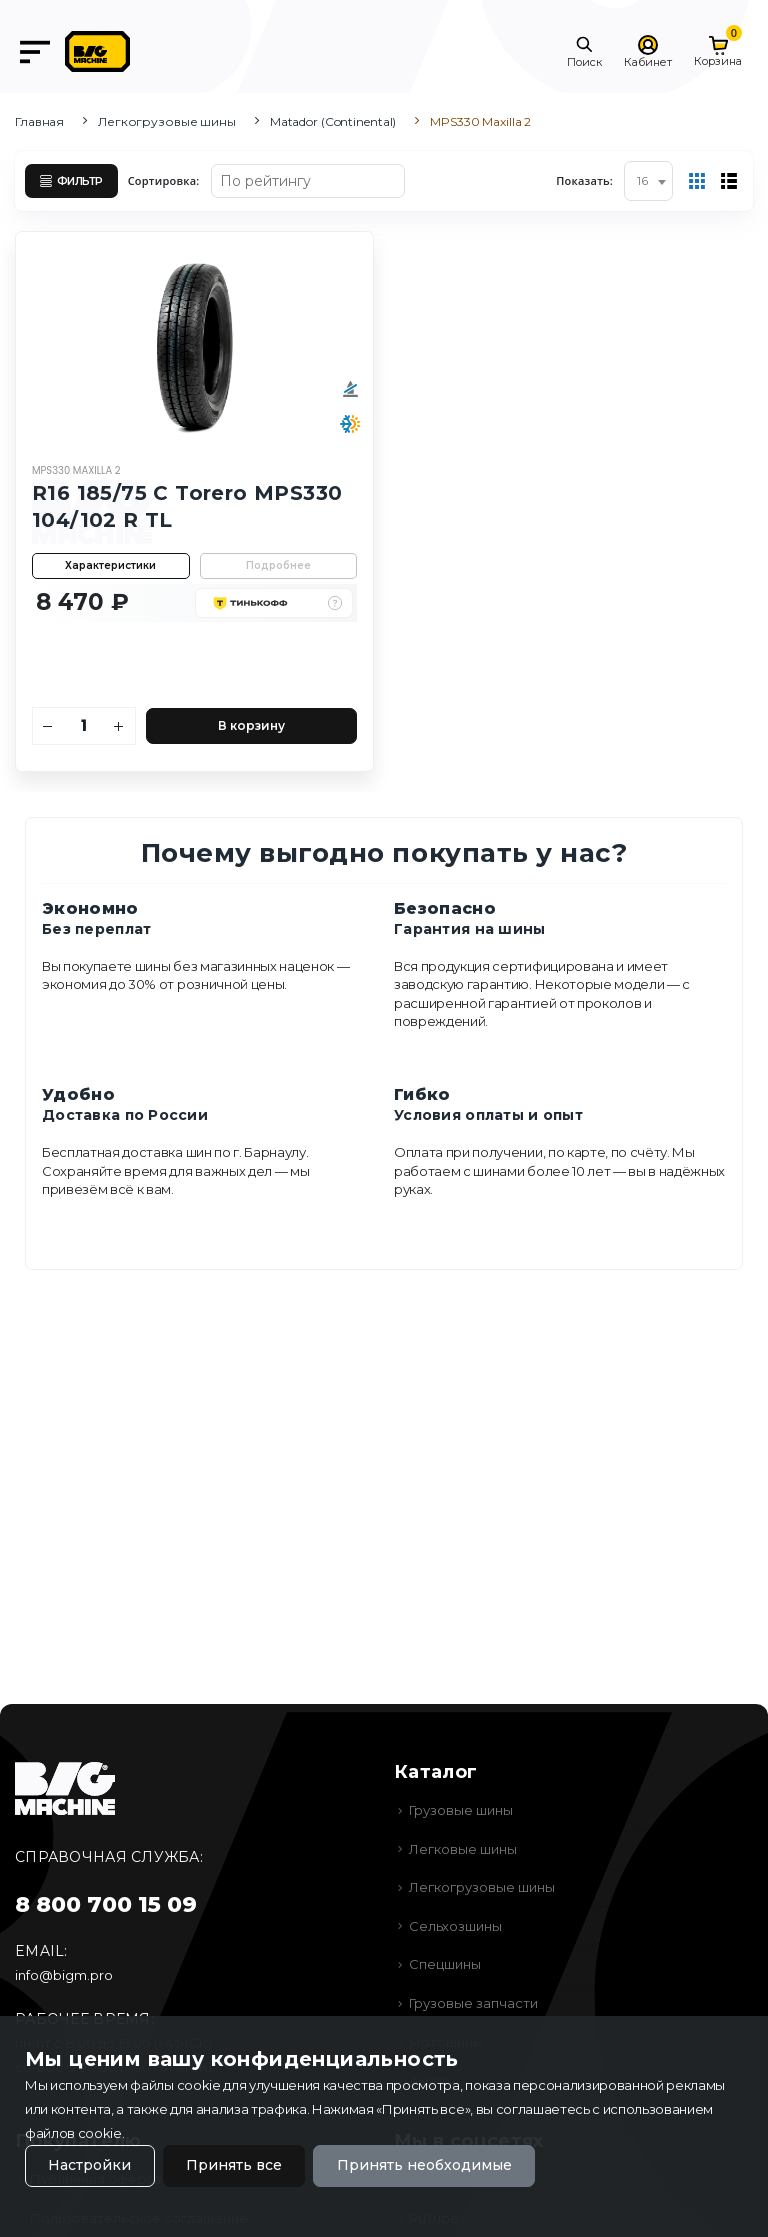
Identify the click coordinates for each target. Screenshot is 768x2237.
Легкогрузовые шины (167, 121)
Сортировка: (164, 180)
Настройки (89, 2166)
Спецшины (445, 1964)
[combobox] (648, 181)
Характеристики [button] (110, 564)
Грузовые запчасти (473, 2003)
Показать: (584, 180)
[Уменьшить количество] (48, 725)
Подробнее (278, 564)
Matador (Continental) (333, 121)
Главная (39, 121)
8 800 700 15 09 (106, 1904)
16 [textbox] (642, 180)
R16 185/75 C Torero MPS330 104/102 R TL (187, 505)
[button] (584, 52)
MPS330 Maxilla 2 (76, 470)
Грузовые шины (461, 1810)
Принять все (234, 2166)
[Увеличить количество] (119, 725)
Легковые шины (463, 1849)
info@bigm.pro (64, 1975)
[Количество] (84, 725)
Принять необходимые (424, 2166)
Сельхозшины (455, 1926)
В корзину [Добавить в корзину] (251, 724)
